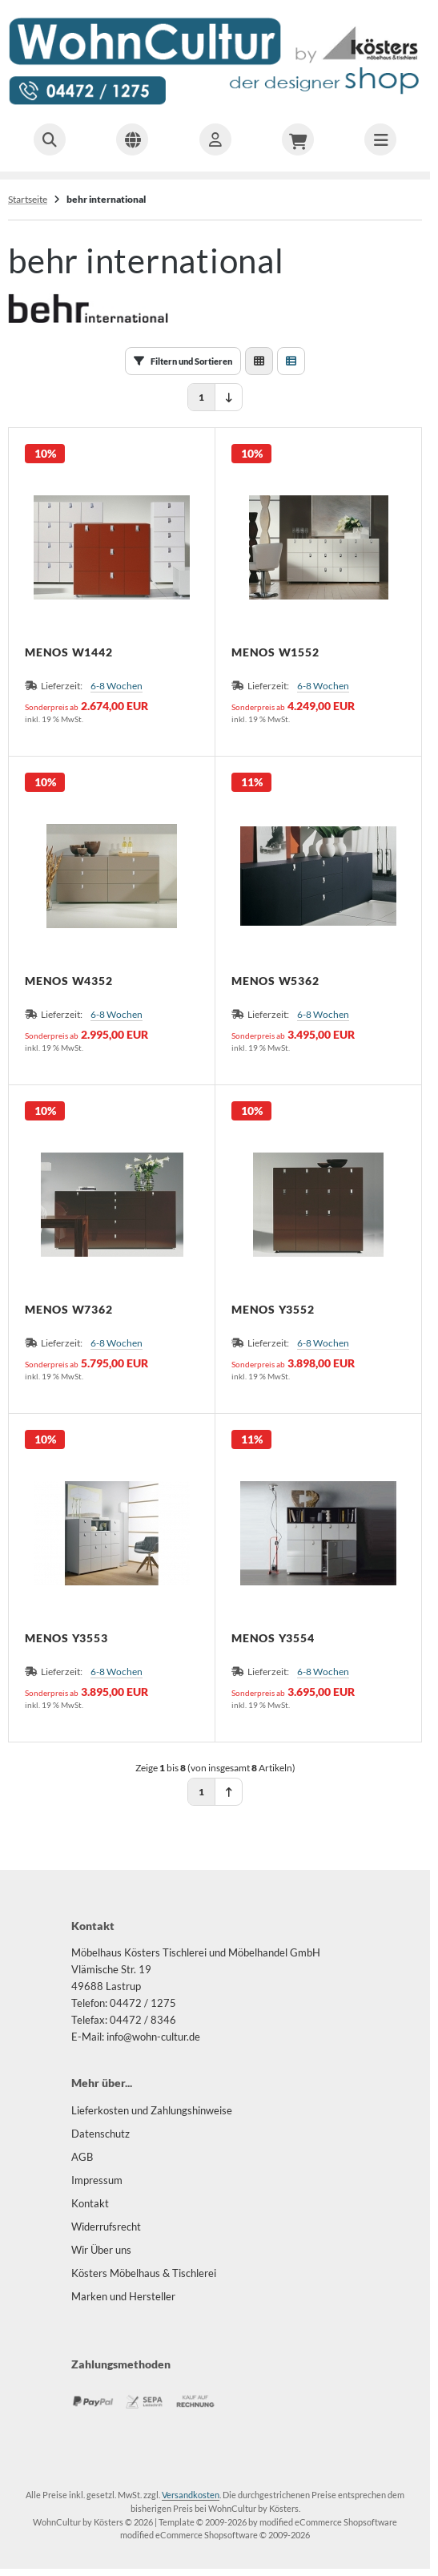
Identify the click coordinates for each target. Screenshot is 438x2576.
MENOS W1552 (275, 652)
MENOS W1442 (68, 652)
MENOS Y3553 (66, 1638)
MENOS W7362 (68, 1309)
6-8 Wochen (116, 686)
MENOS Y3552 (272, 1309)
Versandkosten (190, 2494)
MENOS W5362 (275, 981)
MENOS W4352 (68, 981)
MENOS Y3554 (272, 1638)
